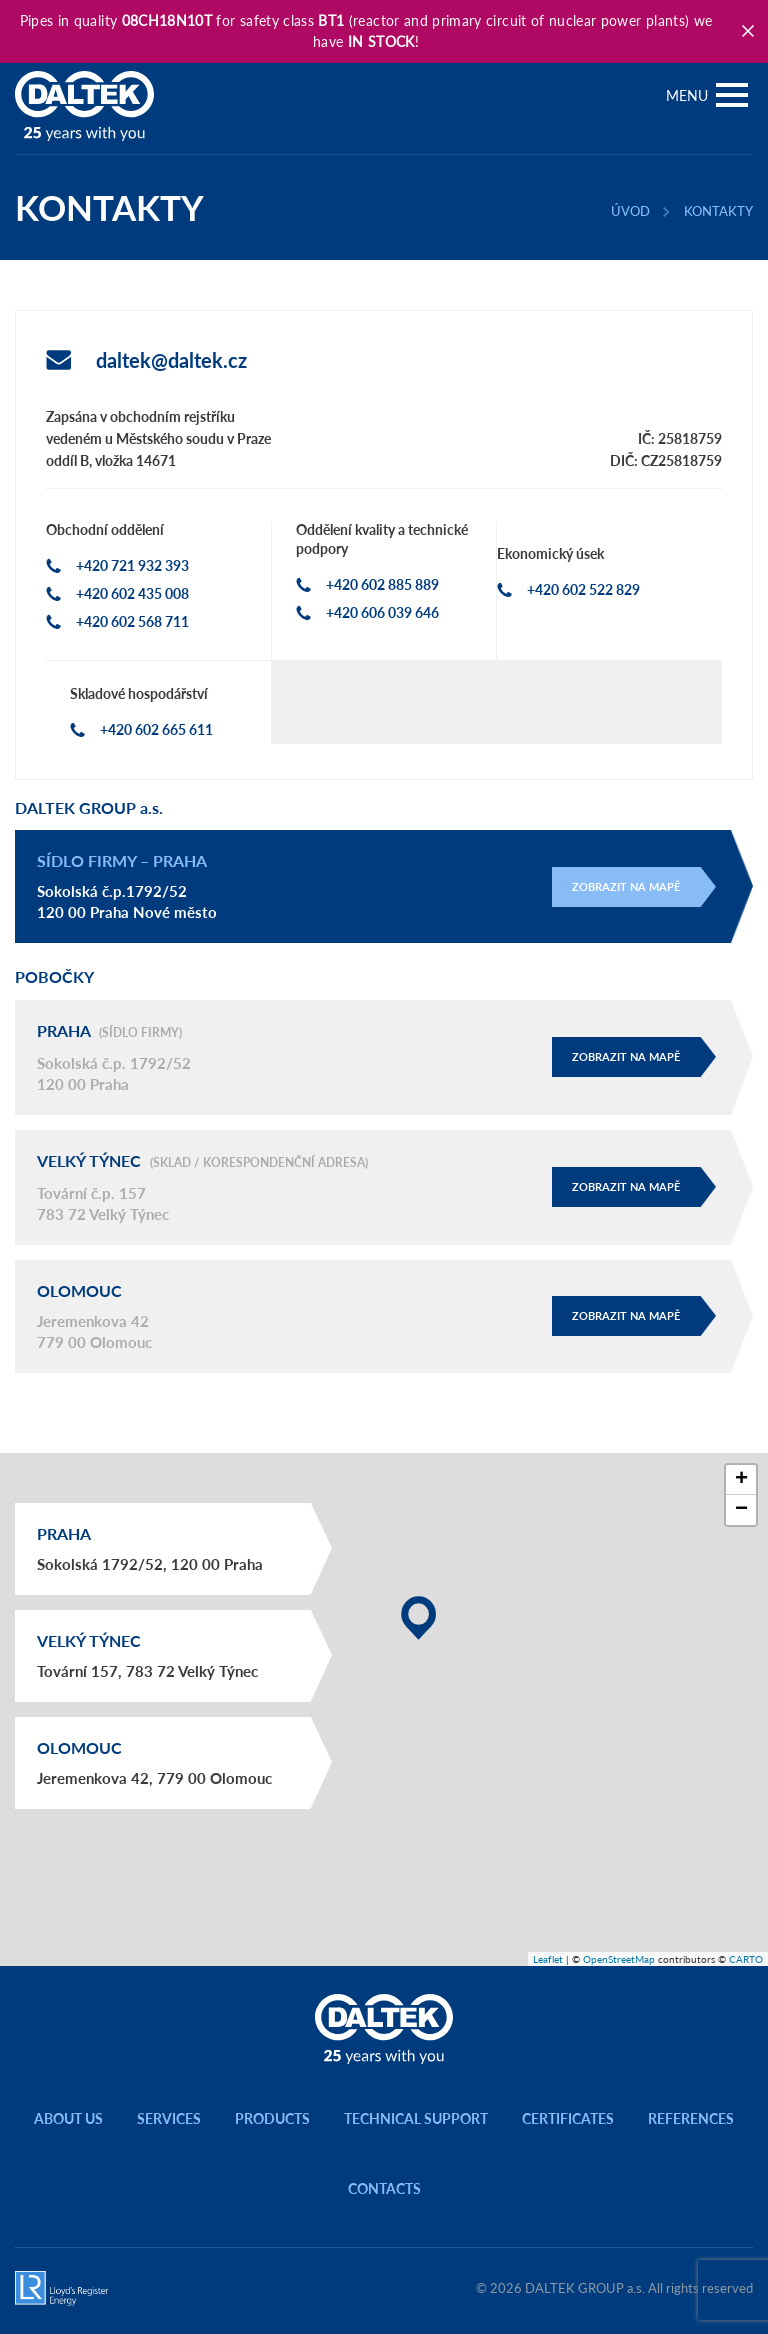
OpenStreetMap (619, 1959)
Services (169, 2118)
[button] (418, 1618)
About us (68, 2118)
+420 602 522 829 (583, 589)
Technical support (416, 2118)
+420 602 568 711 (132, 621)
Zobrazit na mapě (626, 886)
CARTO (746, 1959)
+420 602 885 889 (382, 584)
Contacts (384, 2188)
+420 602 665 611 (156, 729)
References (691, 2118)
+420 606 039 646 (382, 612)
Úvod (630, 211)
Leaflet (548, 1959)
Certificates (568, 2118)
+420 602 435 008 (132, 593)
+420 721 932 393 (132, 565)
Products (272, 2118)
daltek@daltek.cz (171, 360)
